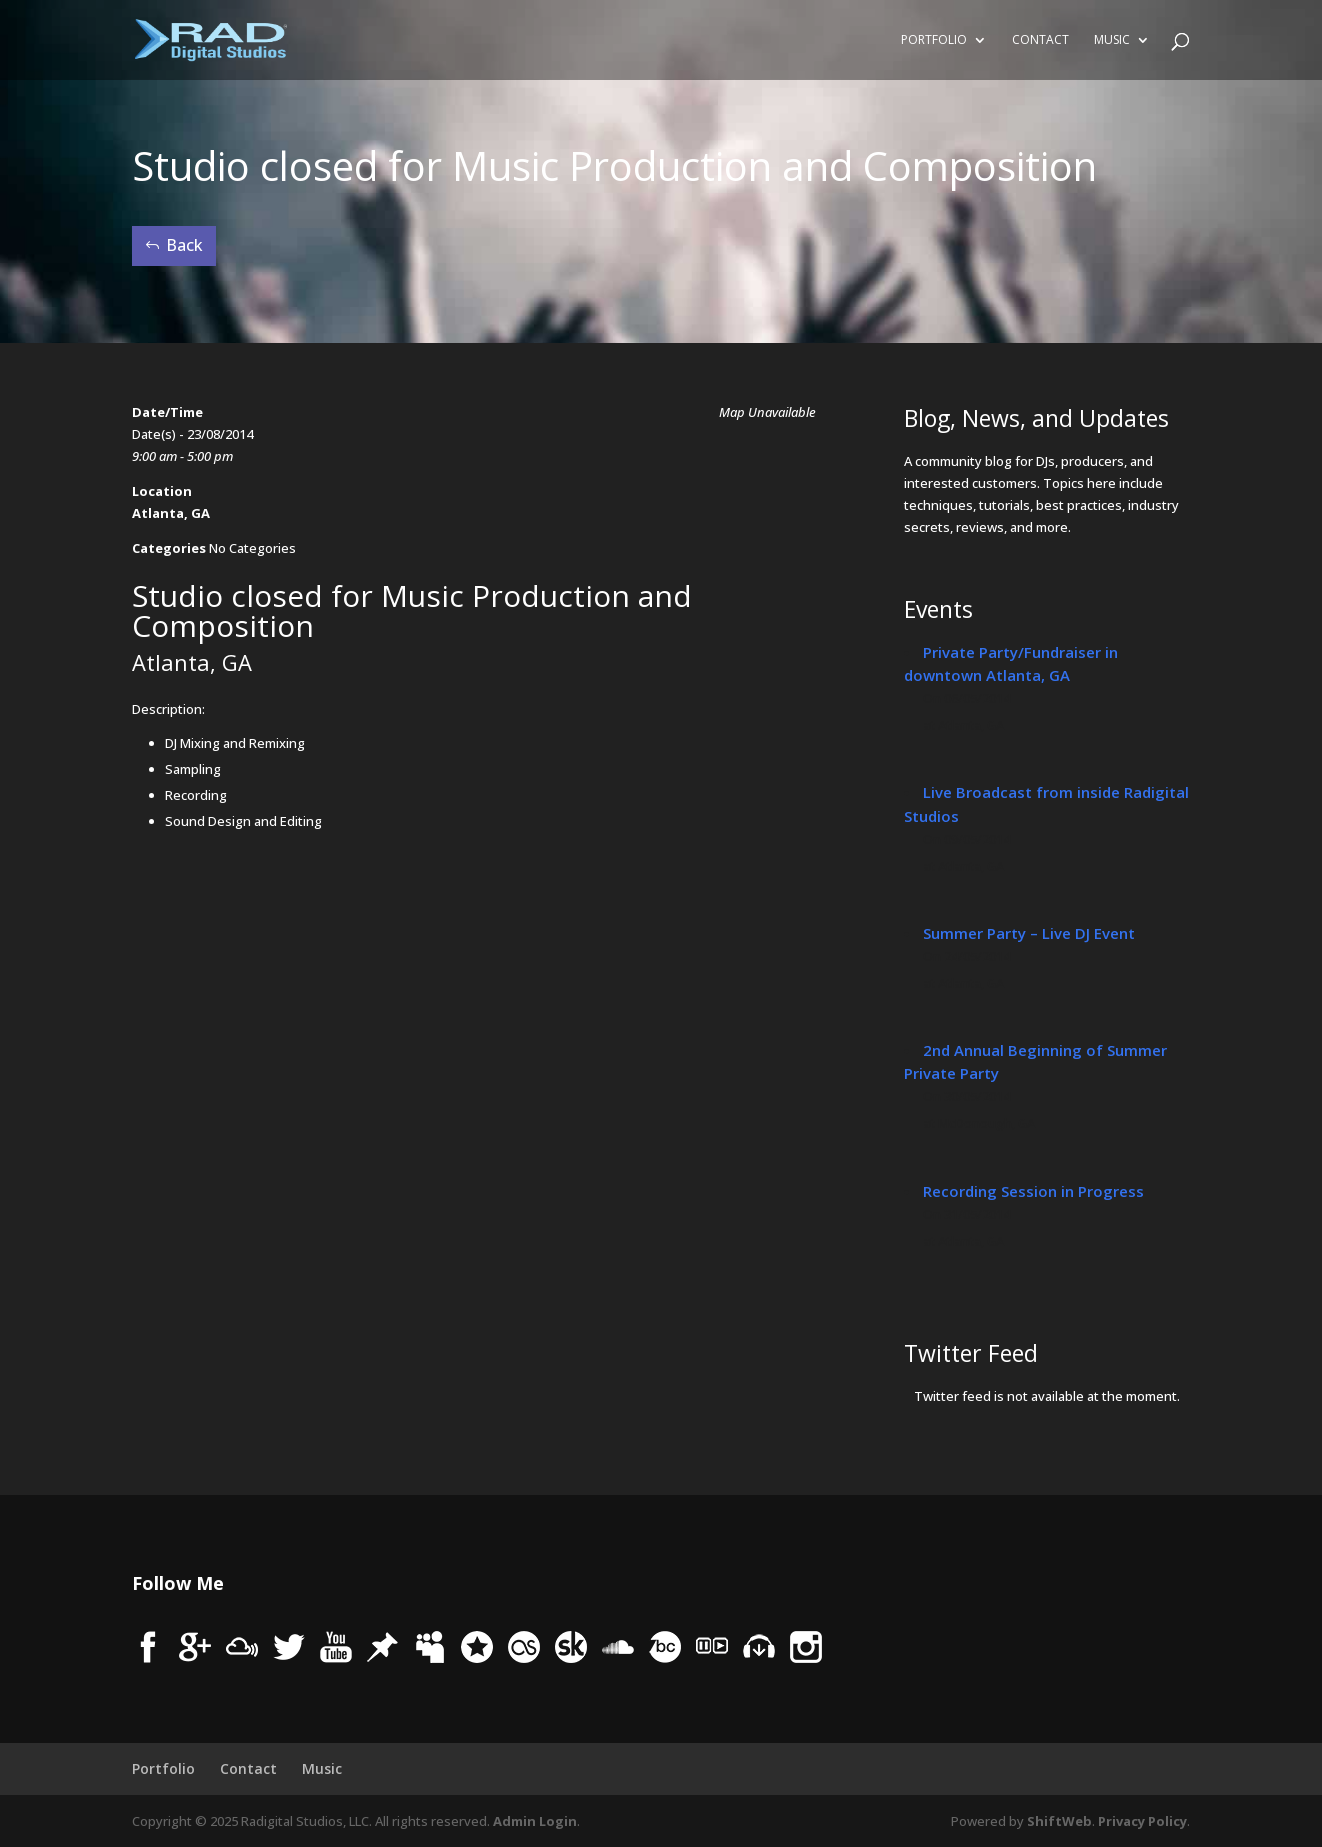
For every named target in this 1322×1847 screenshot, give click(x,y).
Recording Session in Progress (1033, 1191)
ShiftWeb (1059, 1821)
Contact (1040, 40)
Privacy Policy (1142, 1821)
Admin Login (535, 1821)
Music (1112, 40)
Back (184, 245)
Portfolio (934, 40)
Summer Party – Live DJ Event (1029, 933)
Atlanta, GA (171, 513)
